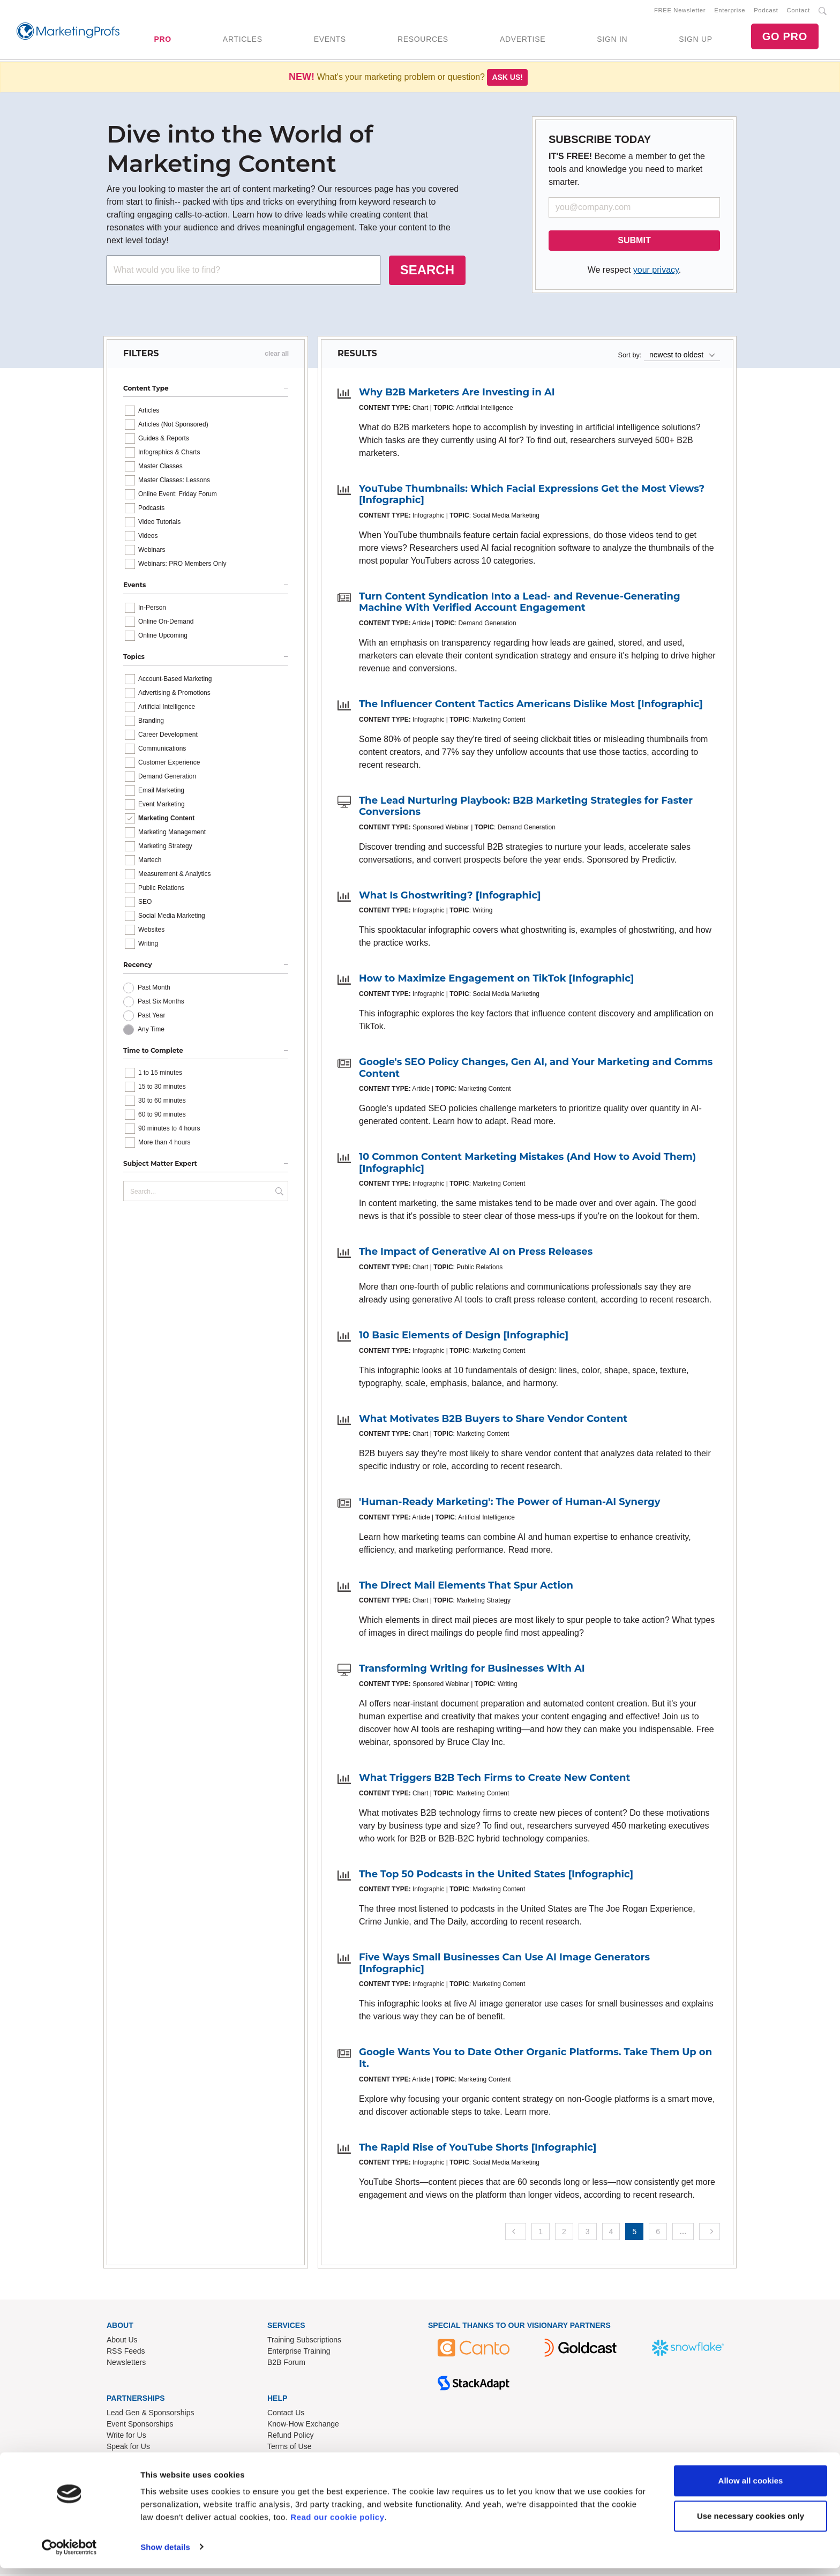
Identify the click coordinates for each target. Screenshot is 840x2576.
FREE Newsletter (680, 11)
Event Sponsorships (140, 2426)
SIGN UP (695, 40)
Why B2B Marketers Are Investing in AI (457, 394)
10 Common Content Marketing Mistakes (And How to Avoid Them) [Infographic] (527, 1165)
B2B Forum (286, 2364)
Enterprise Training (299, 2353)
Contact (798, 11)
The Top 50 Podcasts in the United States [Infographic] (496, 1876)
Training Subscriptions (304, 2342)
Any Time (151, 1031)
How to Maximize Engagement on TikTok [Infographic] (496, 980)
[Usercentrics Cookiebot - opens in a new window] (69, 2555)
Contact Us (285, 2414)
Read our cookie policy (337, 2525)
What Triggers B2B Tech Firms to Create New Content (494, 1780)
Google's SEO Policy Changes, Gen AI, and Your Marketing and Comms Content (535, 1070)
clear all (277, 356)
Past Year (151, 1017)
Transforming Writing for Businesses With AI (472, 1670)
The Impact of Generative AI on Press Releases (475, 1254)
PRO (162, 40)
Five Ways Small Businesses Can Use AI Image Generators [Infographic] (504, 1965)
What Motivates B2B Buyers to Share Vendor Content (493, 1421)
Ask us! (507, 79)
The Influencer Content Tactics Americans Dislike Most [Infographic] (531, 706)
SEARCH (427, 272)
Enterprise (729, 11)
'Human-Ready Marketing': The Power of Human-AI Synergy (509, 1504)
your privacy (656, 271)
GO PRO (784, 37)
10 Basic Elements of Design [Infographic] (463, 1337)
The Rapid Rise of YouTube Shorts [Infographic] (477, 2149)
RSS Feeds (126, 2353)
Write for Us (126, 2437)
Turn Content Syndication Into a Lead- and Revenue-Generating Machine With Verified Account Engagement (519, 604)
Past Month (154, 989)
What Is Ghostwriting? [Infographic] (450, 897)
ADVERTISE (522, 40)
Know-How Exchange (303, 2426)
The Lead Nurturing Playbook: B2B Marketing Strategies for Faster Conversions (526, 808)
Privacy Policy (290, 2459)
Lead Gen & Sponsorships (150, 2414)
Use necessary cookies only (750, 2523)
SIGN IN (612, 40)
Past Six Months (161, 1003)
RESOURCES (423, 40)
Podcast (766, 11)
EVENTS (330, 40)
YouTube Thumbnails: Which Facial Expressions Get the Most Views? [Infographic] (531, 496)
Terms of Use (289, 2448)
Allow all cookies (750, 2488)
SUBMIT (634, 242)
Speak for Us (128, 2448)
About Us (122, 2342)
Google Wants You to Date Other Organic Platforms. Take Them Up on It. (535, 2060)
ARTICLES (242, 40)
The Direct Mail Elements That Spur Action (466, 1587)
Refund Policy (290, 2437)
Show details (165, 2554)
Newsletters (126, 2364)
